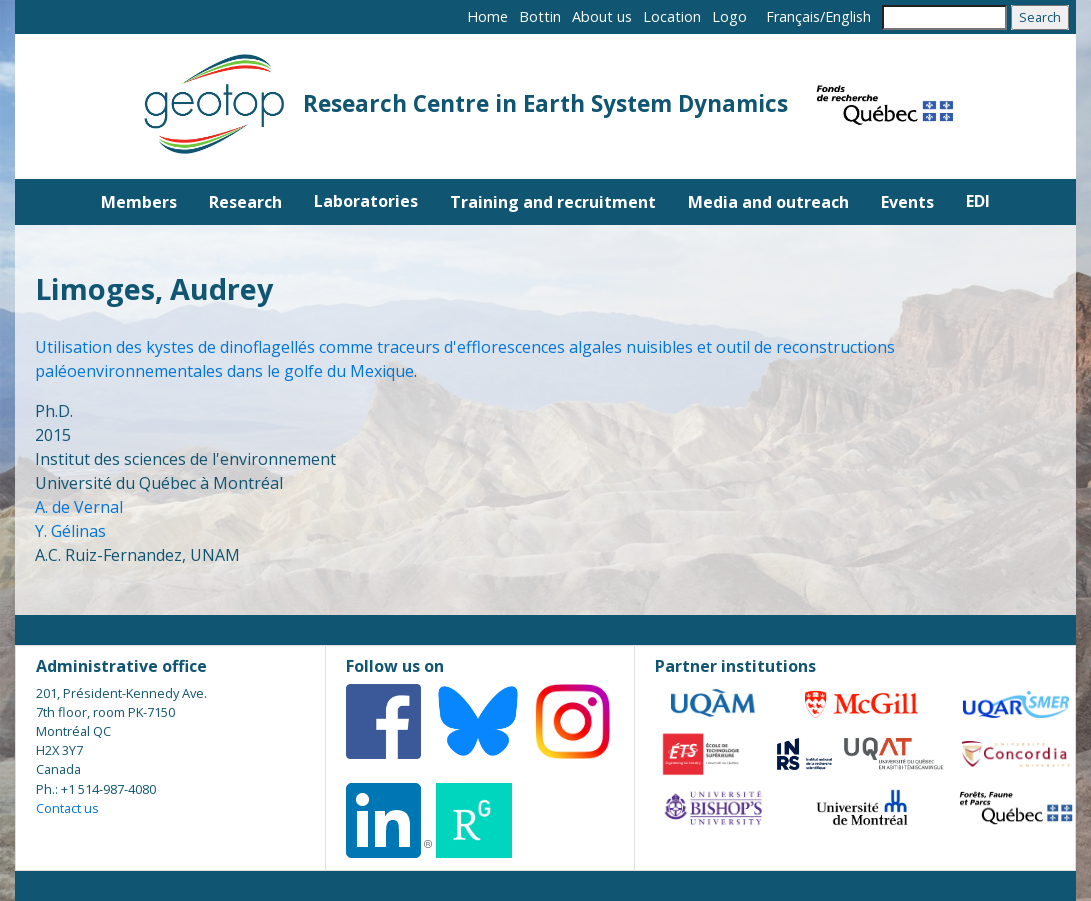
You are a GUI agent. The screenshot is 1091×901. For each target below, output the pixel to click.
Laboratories (366, 201)
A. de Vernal (79, 507)
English (848, 16)
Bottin (540, 16)
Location (672, 16)
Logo (729, 16)
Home (487, 16)
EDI (978, 201)
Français (793, 16)
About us (602, 16)
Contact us (67, 808)
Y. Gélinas (70, 531)
